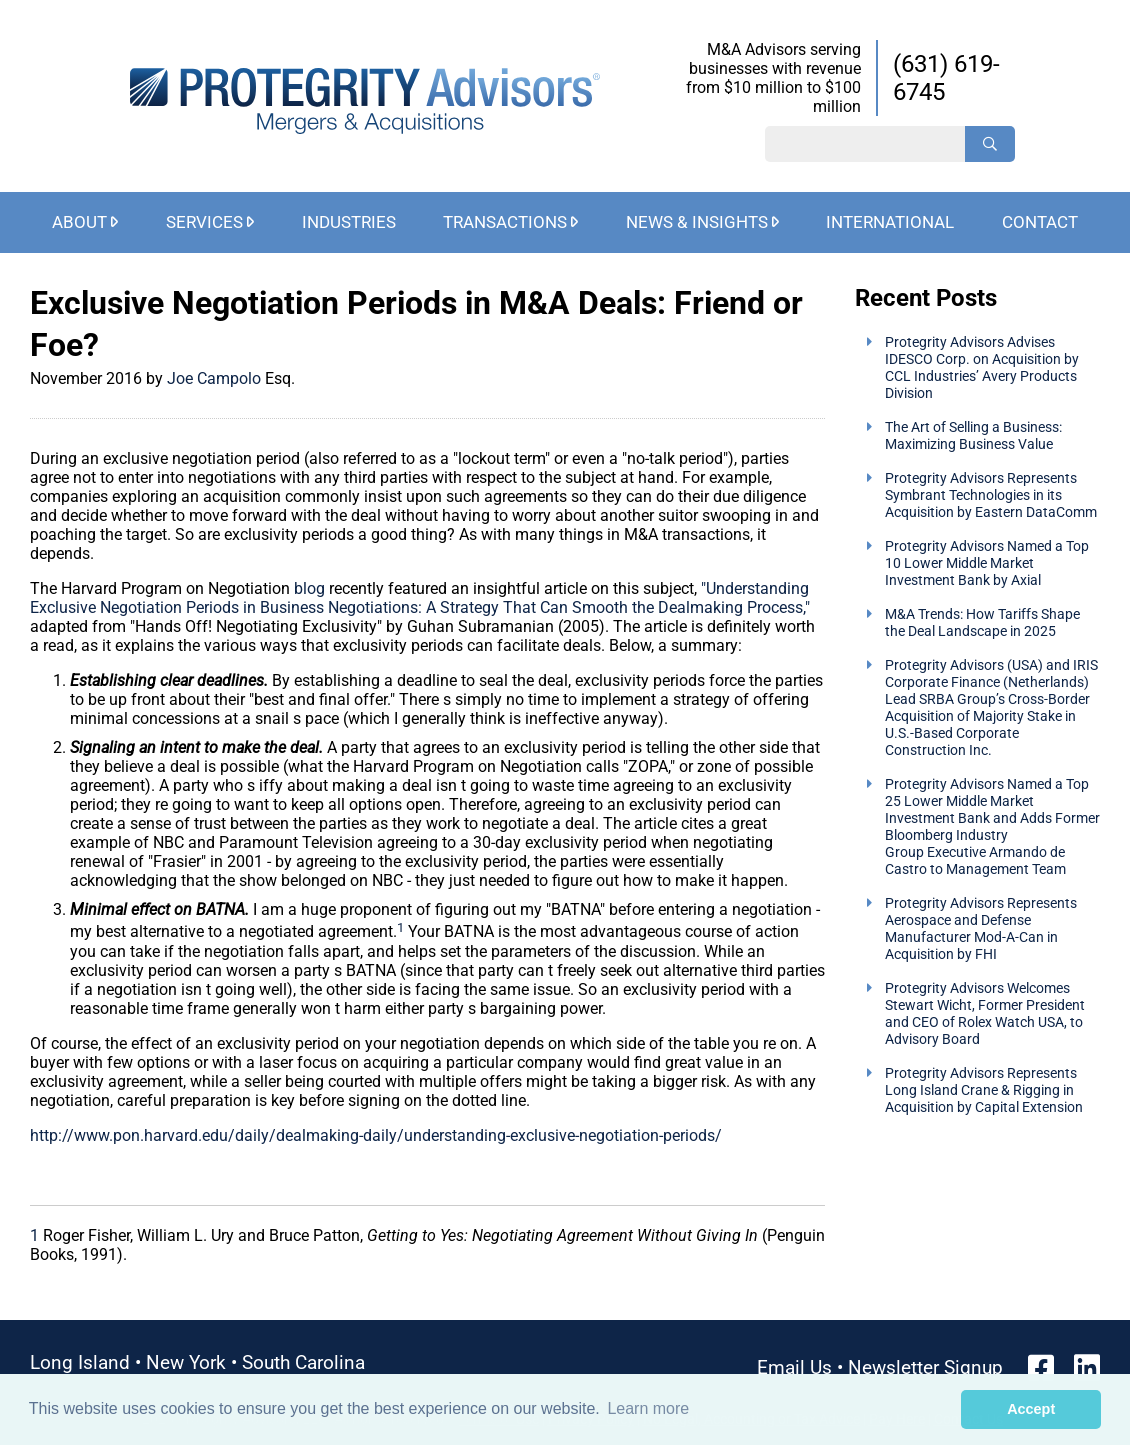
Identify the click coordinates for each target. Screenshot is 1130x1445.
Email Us (794, 1367)
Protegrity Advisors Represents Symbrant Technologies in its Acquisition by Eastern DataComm (991, 495)
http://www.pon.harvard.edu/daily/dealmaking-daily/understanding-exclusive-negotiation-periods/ (376, 1135)
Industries (349, 222)
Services (204, 222)
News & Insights (697, 222)
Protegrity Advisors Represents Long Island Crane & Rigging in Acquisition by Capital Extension (984, 1090)
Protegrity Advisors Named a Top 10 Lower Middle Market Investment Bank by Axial (987, 563)
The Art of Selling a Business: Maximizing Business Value (973, 436)
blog (309, 588)
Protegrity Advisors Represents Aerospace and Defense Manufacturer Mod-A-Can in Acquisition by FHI (981, 929)
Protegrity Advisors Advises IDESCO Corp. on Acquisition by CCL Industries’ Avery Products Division (982, 368)
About (79, 222)
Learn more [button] (648, 1408)
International (890, 222)
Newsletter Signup (925, 1367)
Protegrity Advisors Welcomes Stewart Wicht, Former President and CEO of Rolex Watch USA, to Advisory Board (985, 1014)
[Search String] (865, 144)
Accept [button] (1031, 1409)
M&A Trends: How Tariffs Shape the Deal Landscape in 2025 (982, 623)
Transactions (505, 222)
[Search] (990, 144)
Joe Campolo (216, 378)
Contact (1040, 222)
